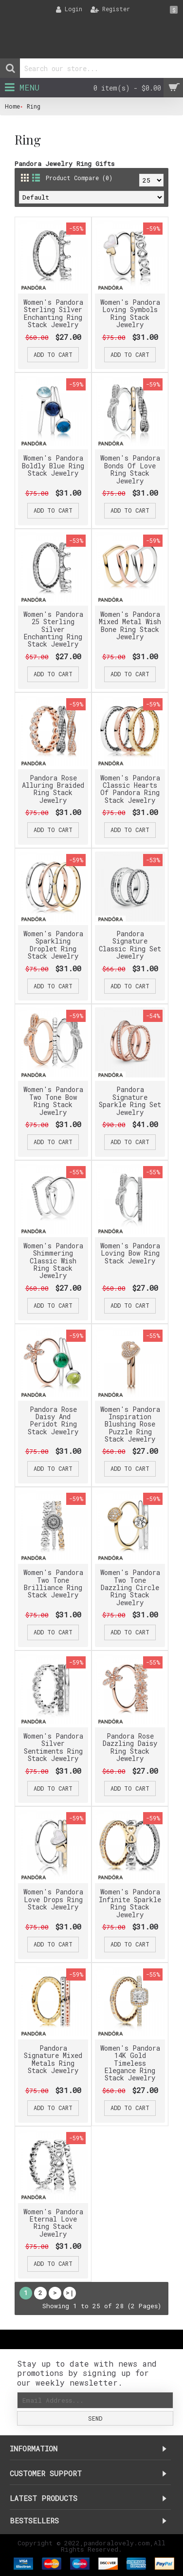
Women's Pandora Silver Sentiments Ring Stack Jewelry (53, 1747)
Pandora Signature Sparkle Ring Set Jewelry (130, 1100)
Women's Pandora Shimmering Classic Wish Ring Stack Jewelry (53, 1260)
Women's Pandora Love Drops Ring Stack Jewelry (53, 1899)
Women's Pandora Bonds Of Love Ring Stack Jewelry (130, 469)
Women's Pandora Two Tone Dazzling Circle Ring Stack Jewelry (130, 1587)
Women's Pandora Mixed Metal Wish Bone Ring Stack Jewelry (130, 625)
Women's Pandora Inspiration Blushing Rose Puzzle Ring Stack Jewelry (130, 1424)
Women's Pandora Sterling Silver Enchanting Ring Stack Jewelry (53, 313)
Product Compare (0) (79, 178)
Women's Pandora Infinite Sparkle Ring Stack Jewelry (130, 1903)
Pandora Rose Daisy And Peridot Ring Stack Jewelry (53, 1420)
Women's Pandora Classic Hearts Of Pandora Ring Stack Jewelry (130, 789)
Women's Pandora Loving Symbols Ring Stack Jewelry (130, 313)
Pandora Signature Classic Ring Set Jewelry (130, 945)
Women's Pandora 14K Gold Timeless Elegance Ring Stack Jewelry (130, 2063)
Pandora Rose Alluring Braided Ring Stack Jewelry (53, 789)
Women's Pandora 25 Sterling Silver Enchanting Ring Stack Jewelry (53, 629)
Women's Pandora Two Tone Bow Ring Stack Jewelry (53, 1100)
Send (95, 2418)
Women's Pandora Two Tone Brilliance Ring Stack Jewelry (53, 1583)
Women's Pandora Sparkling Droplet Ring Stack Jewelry (53, 945)
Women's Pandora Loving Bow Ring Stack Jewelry (130, 1253)
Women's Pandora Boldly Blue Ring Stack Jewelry (53, 465)
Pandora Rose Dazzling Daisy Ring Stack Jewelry (130, 1747)
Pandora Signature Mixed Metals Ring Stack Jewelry (53, 2059)
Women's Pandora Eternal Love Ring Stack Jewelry (53, 2223)
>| (69, 2292)
